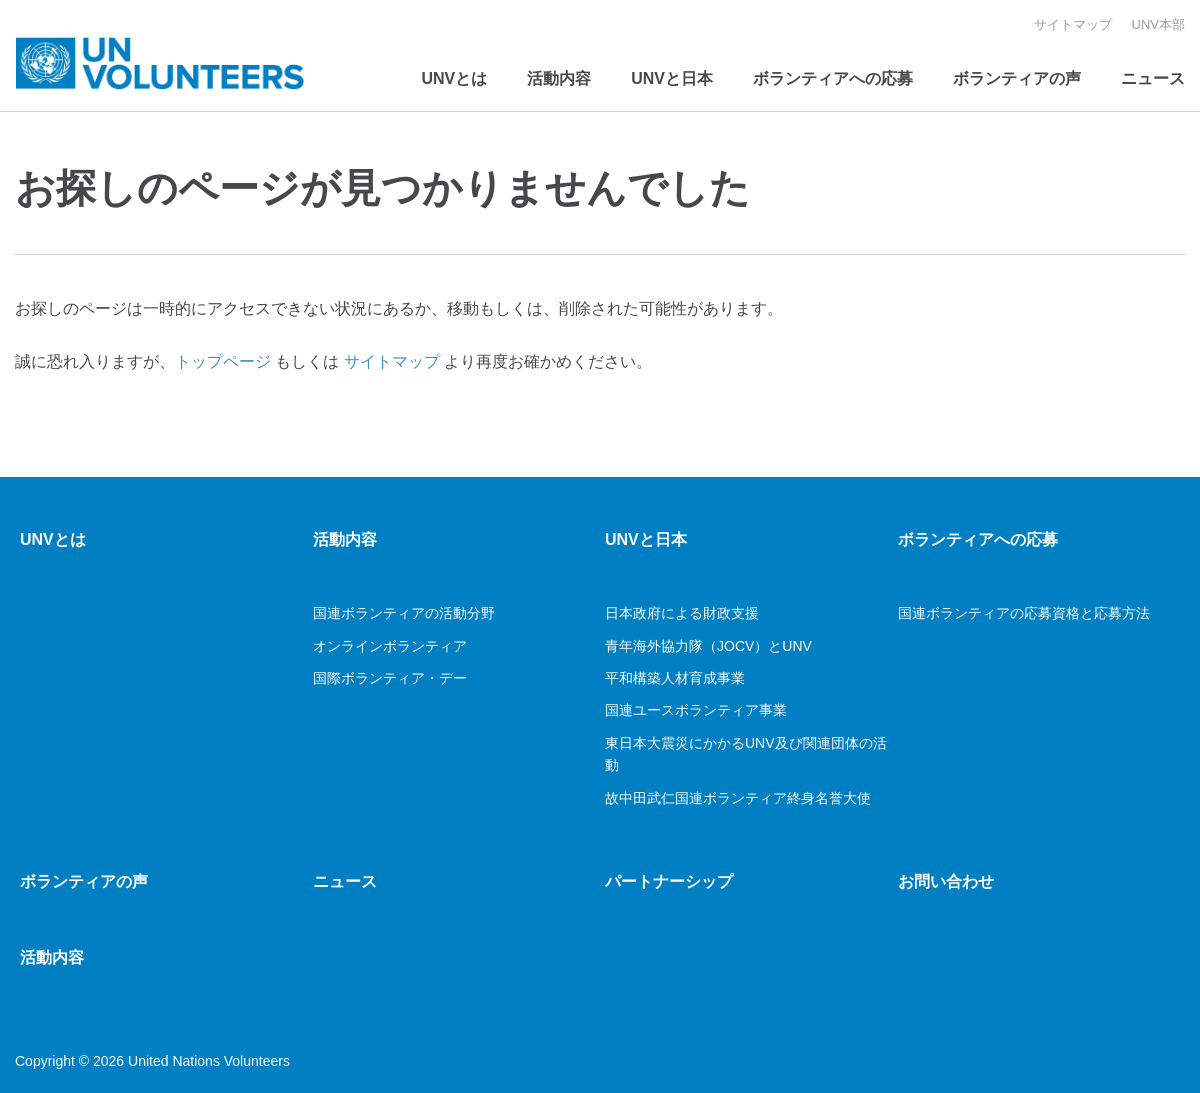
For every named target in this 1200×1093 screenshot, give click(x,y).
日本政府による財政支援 (682, 613)
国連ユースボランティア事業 (696, 710)
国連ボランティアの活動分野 (404, 613)
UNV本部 (1158, 24)
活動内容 (559, 78)
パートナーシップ (669, 881)
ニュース (1153, 78)
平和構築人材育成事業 (675, 678)
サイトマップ (1073, 24)
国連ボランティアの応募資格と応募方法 (1024, 613)
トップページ (223, 361)
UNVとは (454, 78)
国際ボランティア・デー (392, 678)
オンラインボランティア (390, 646)
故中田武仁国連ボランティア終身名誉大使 (738, 798)
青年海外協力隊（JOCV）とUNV (708, 646)
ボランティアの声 (1017, 78)
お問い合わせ (946, 881)
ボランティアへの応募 (833, 78)
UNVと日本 (672, 78)
